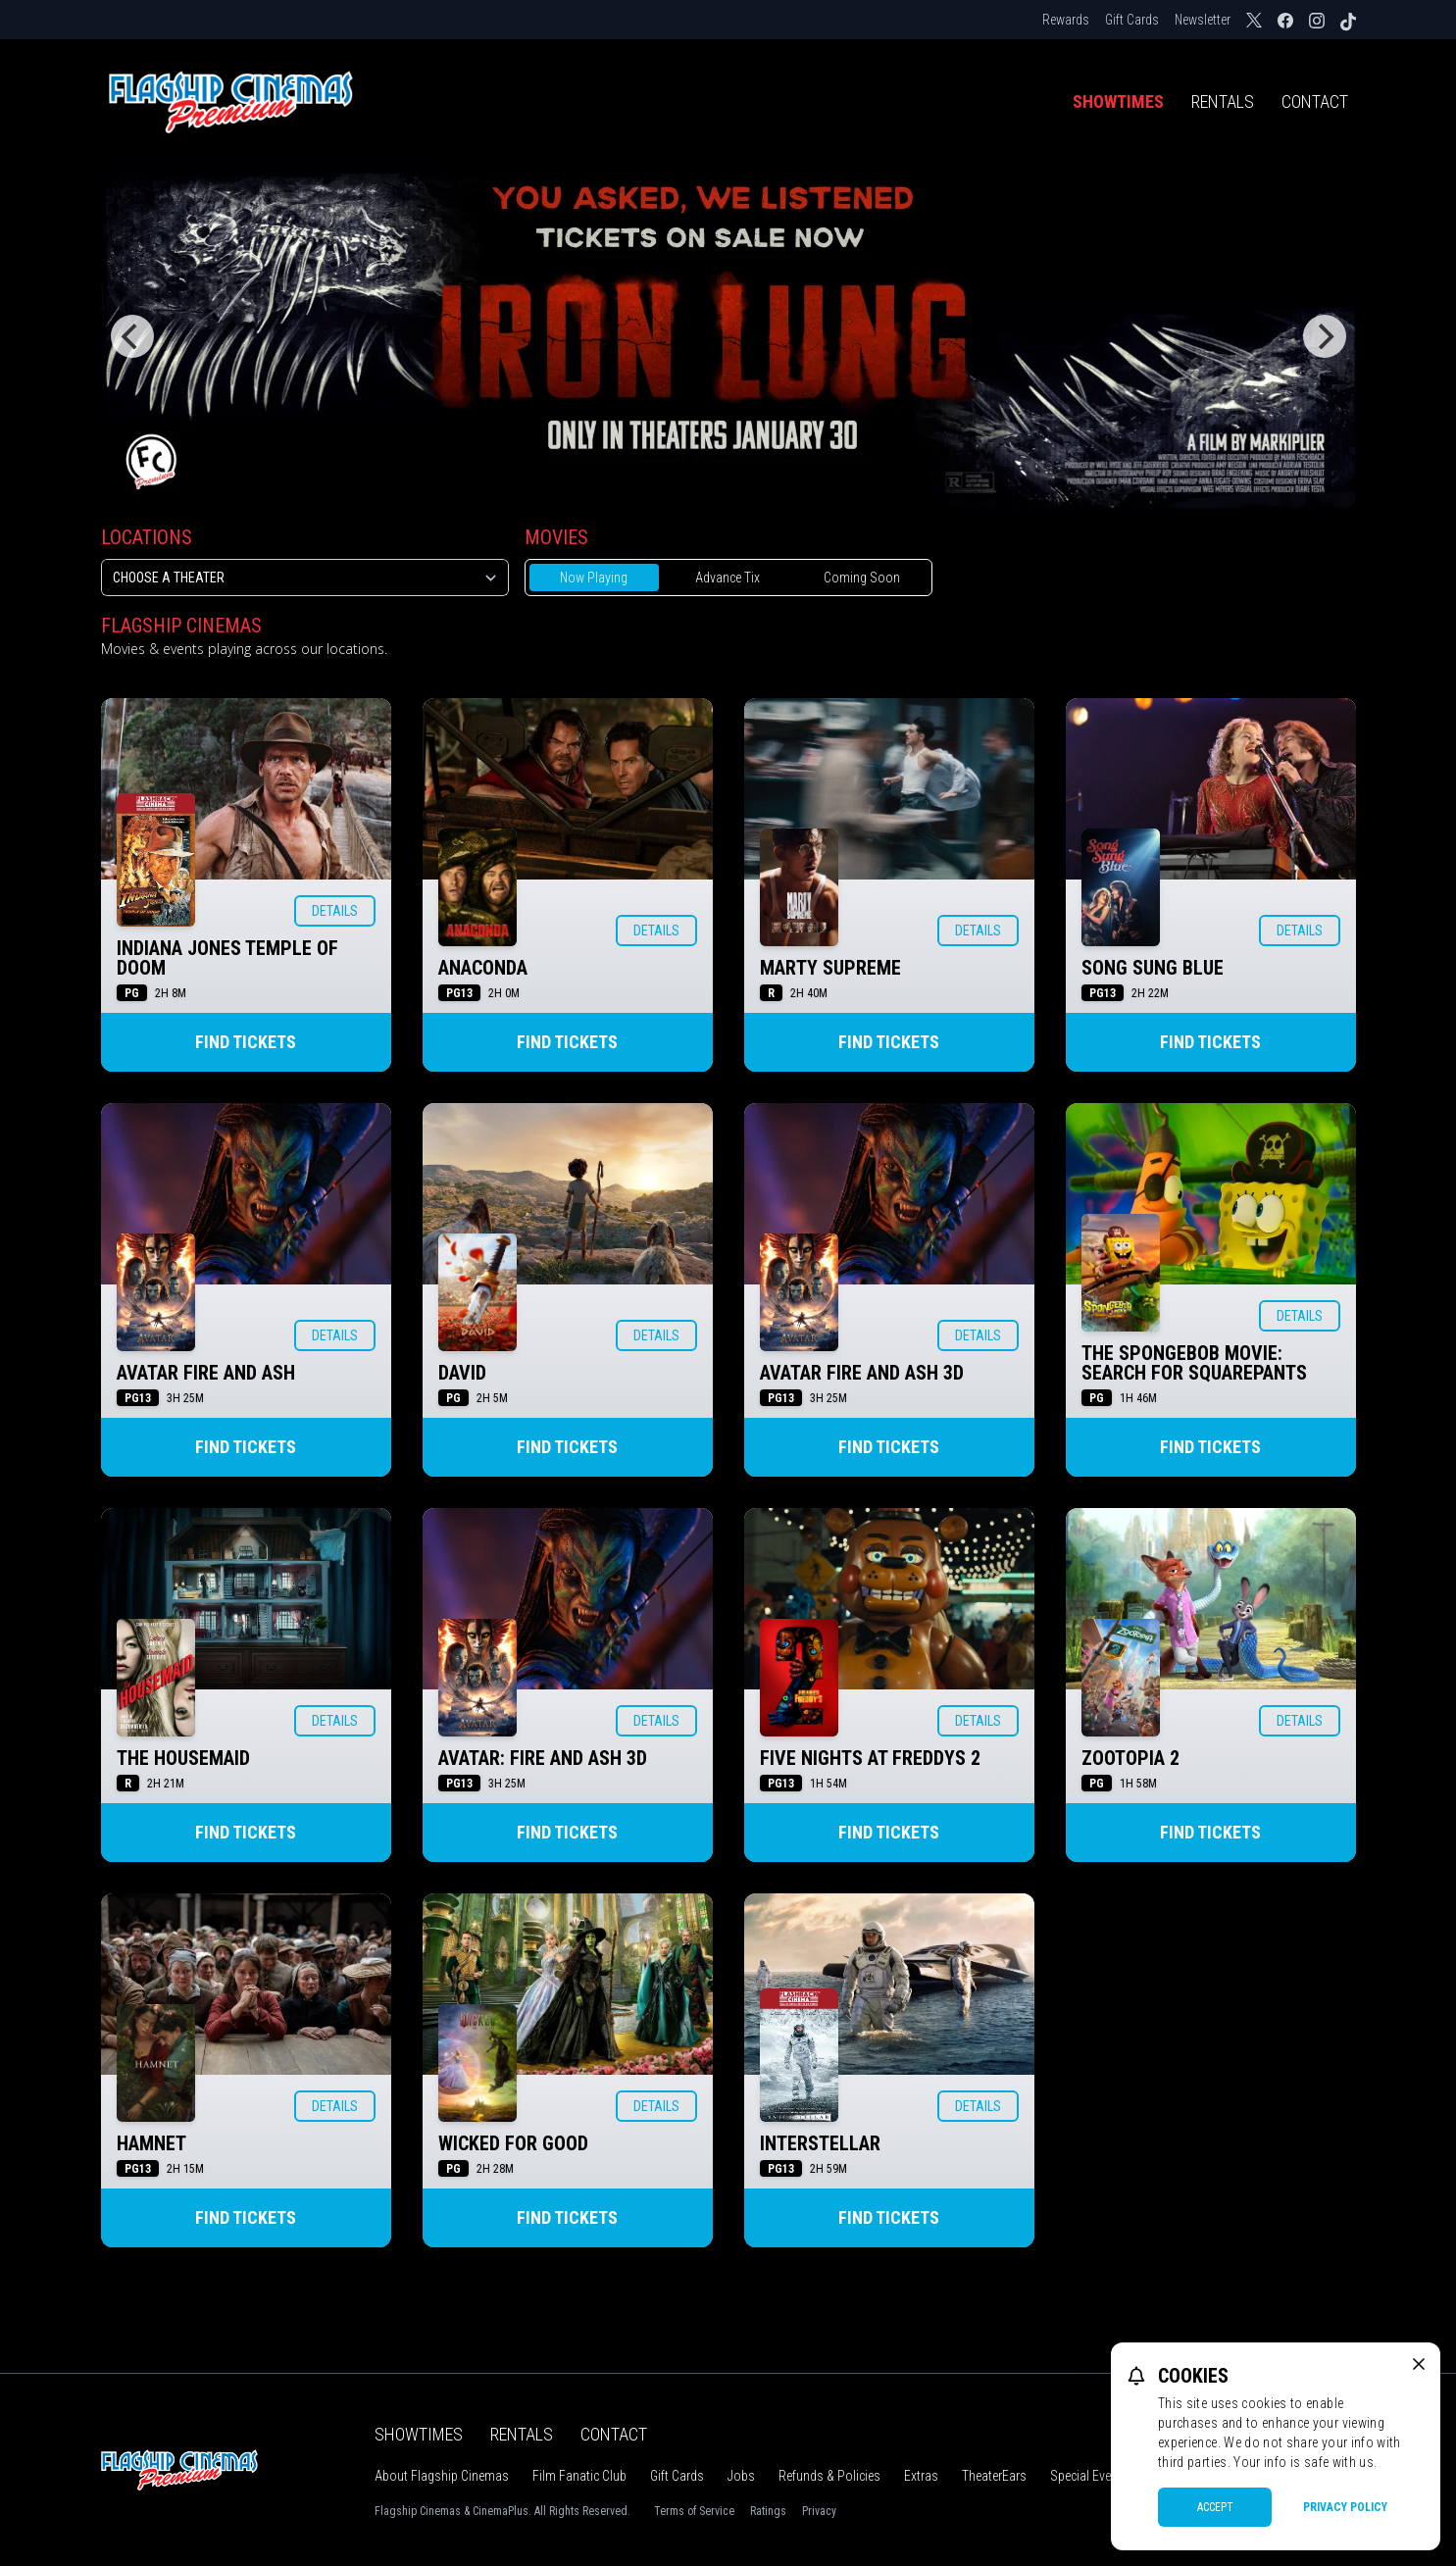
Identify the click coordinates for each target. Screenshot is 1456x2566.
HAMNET (151, 2143)
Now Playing (594, 577)
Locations (146, 537)
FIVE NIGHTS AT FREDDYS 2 (870, 1758)
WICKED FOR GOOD (513, 2143)
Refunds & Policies (829, 2476)
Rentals (1222, 101)
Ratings (768, 2511)
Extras (921, 2476)
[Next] (1324, 336)
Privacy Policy (1345, 2507)
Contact (1314, 101)
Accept (1215, 2507)
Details (335, 911)
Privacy (819, 2511)
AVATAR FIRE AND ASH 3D (862, 1372)
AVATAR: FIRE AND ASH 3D (542, 1758)
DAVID (462, 1372)
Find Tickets (245, 1041)
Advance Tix (727, 577)
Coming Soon (862, 577)
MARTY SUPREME (830, 968)
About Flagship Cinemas (442, 2476)
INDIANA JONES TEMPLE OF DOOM (227, 958)
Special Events (1089, 2476)
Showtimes (1118, 101)
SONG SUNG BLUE (1152, 968)
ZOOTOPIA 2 (1130, 1758)
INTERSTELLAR (820, 2143)
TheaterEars (994, 2476)
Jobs (741, 2476)
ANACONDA (482, 968)
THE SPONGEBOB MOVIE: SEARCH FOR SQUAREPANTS (1194, 1362)
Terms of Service (694, 2511)
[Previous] (132, 336)
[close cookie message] (1419, 2364)
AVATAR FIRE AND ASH (206, 1372)
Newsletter (1202, 19)
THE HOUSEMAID (183, 1758)
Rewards (1065, 19)
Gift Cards (1132, 19)
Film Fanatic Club (579, 2476)
